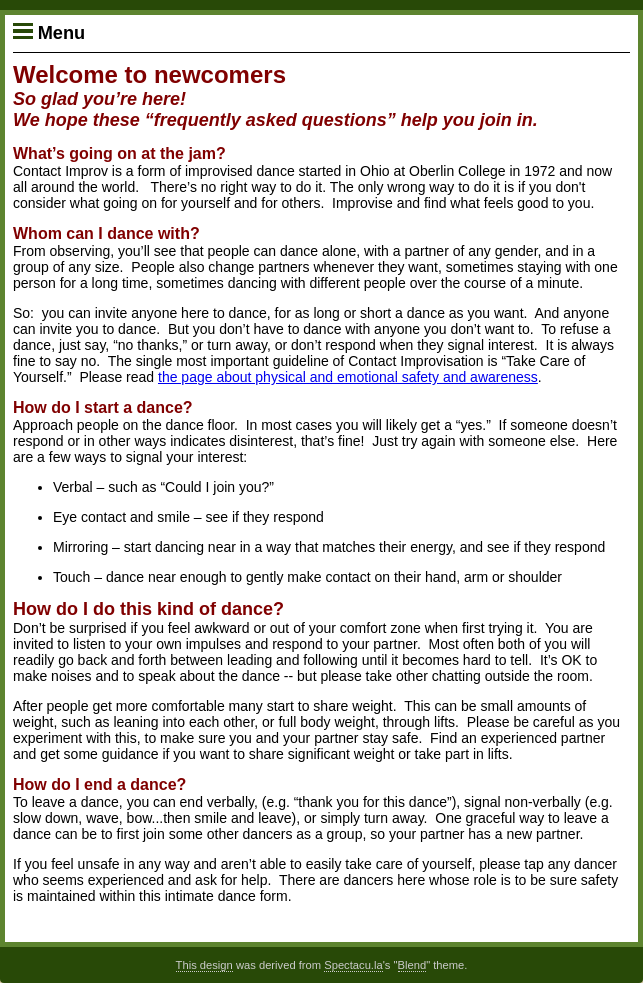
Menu (49, 33)
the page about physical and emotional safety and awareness (348, 377)
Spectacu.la (353, 965)
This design (204, 965)
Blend (412, 965)
